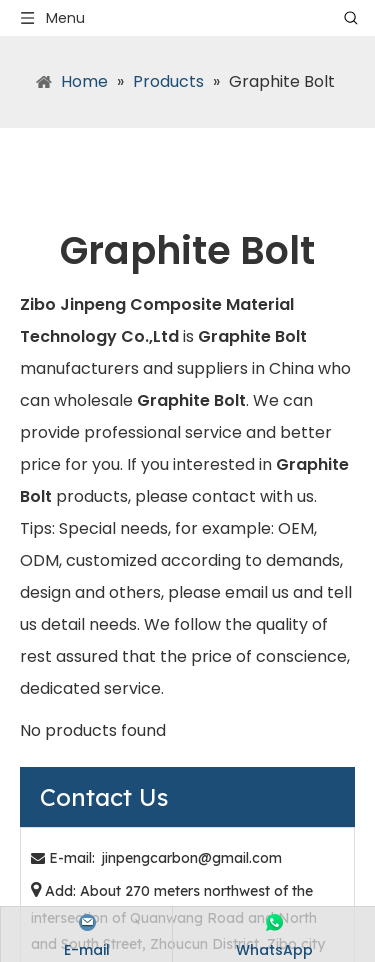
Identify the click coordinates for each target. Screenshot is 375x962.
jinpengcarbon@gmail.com (191, 858)
